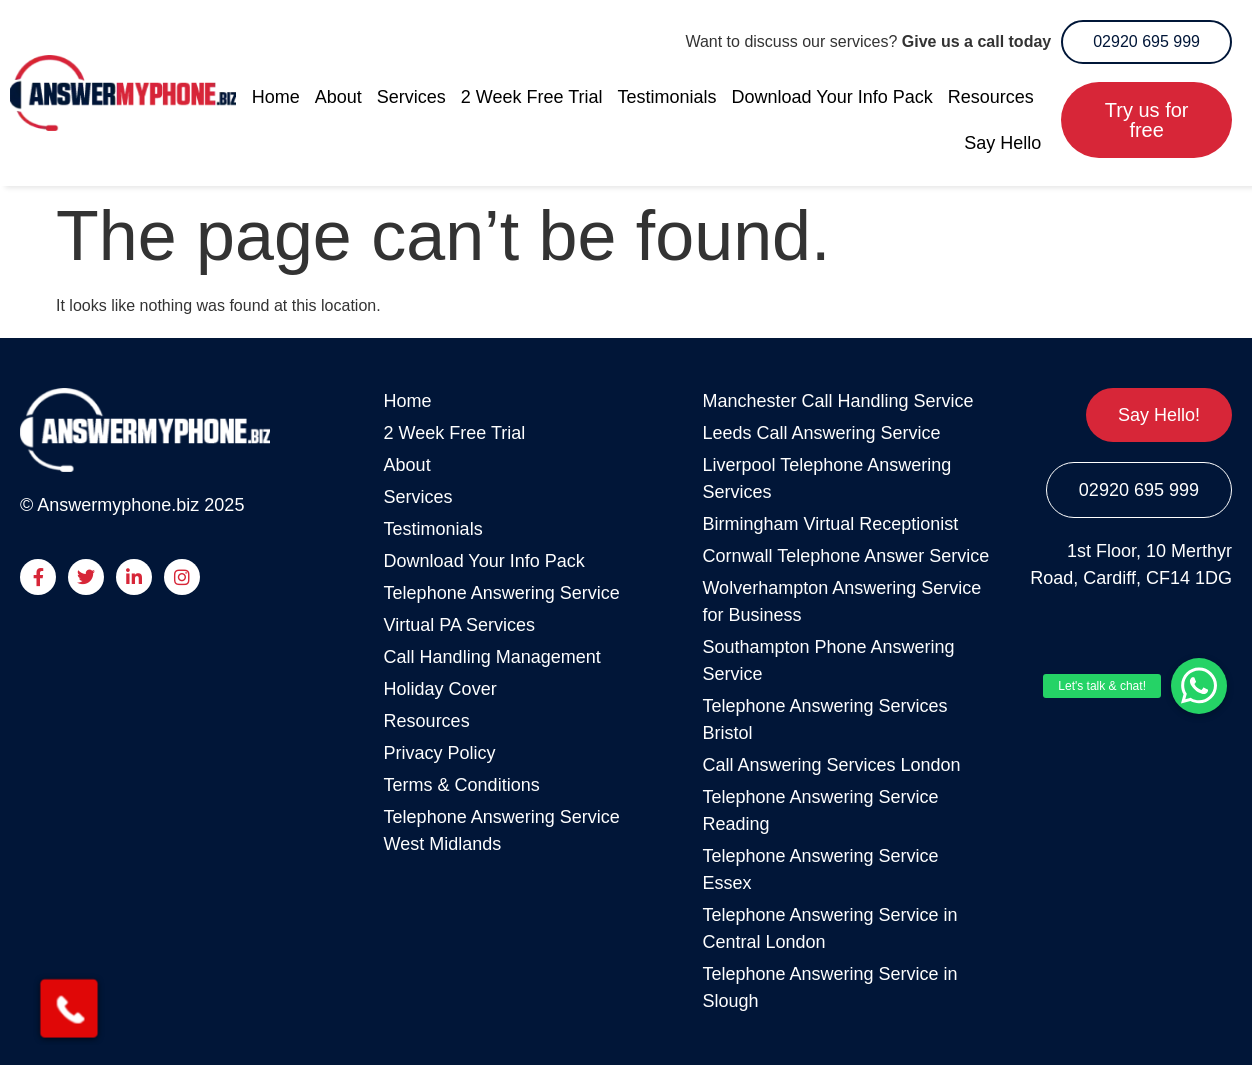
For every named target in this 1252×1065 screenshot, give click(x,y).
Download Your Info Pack (832, 97)
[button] (1199, 686)
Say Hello (1002, 143)
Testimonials (667, 97)
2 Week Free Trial (532, 97)
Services (411, 97)
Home (276, 97)
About (338, 97)
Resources (991, 97)
